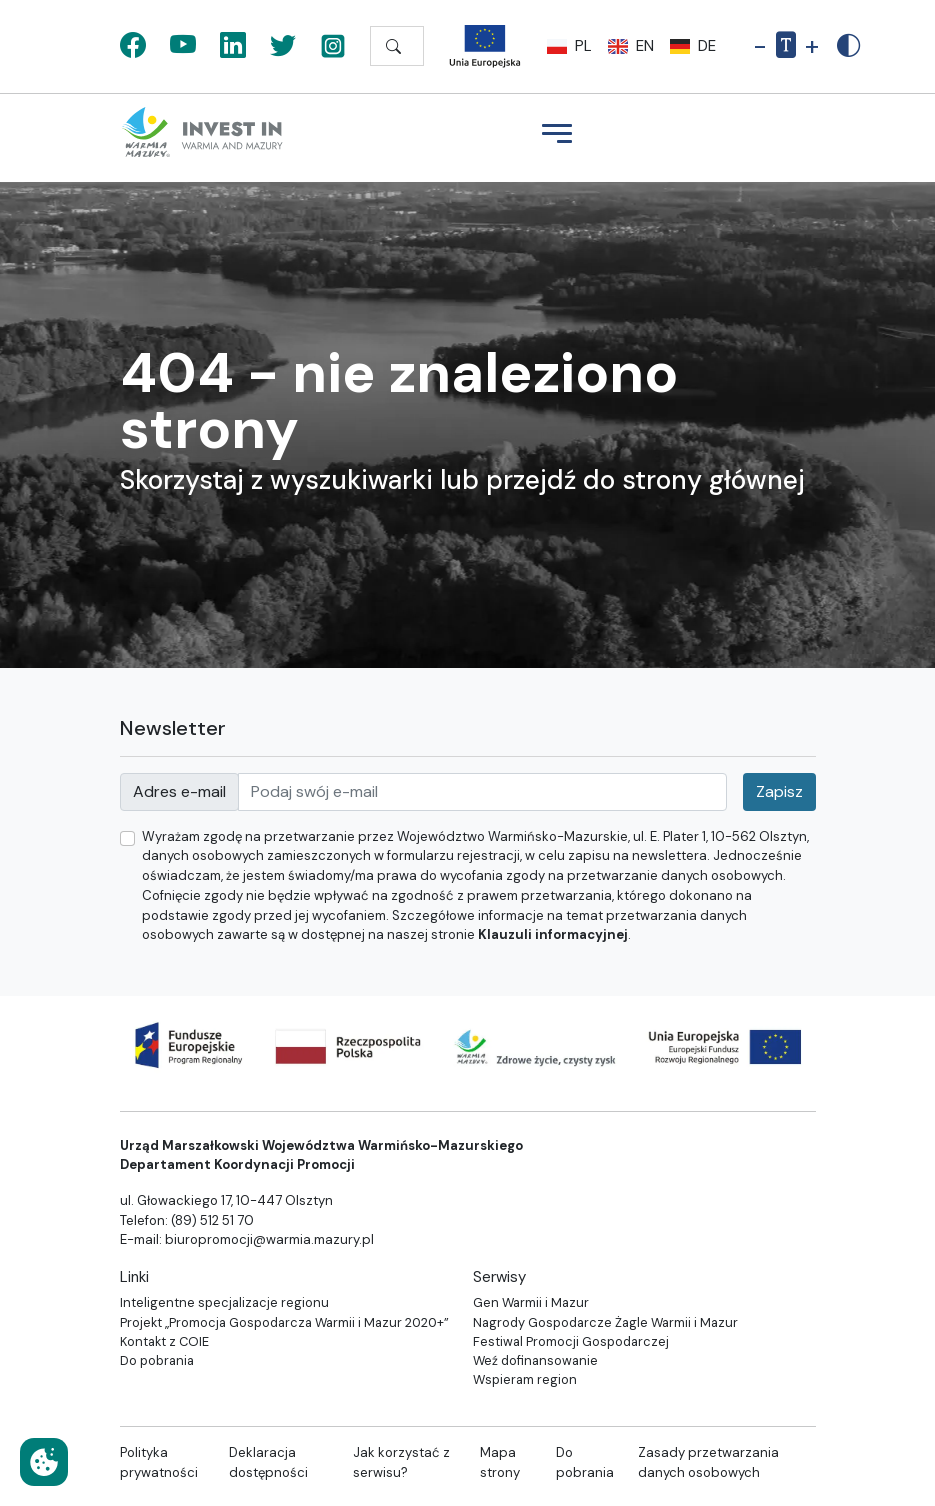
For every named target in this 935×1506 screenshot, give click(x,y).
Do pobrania (157, 1360)
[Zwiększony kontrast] (848, 46)
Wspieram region (525, 1379)
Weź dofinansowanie (535, 1360)
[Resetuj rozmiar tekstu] (786, 47)
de (693, 46)
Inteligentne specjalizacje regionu (224, 1302)
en (631, 46)
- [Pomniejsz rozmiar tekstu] (760, 46)
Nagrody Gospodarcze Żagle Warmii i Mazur (605, 1322)
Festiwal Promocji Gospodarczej (571, 1341)
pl (569, 46)
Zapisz (779, 791)
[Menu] (557, 136)
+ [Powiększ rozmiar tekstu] (812, 46)
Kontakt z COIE (164, 1341)
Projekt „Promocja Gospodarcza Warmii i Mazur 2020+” (284, 1322)
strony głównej (713, 480)
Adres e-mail (179, 791)
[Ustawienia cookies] (44, 1462)
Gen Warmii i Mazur (531, 1302)
